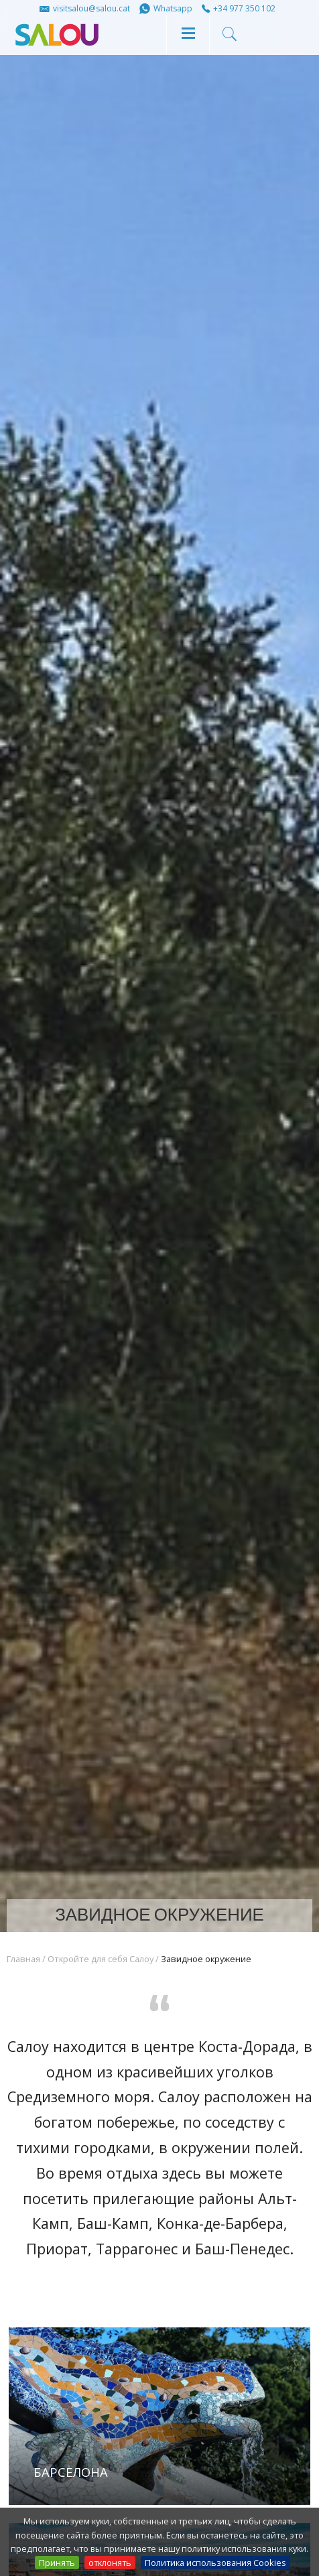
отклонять (109, 2563)
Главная (23, 1959)
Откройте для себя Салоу (100, 1959)
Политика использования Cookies (215, 2563)
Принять (57, 2563)
